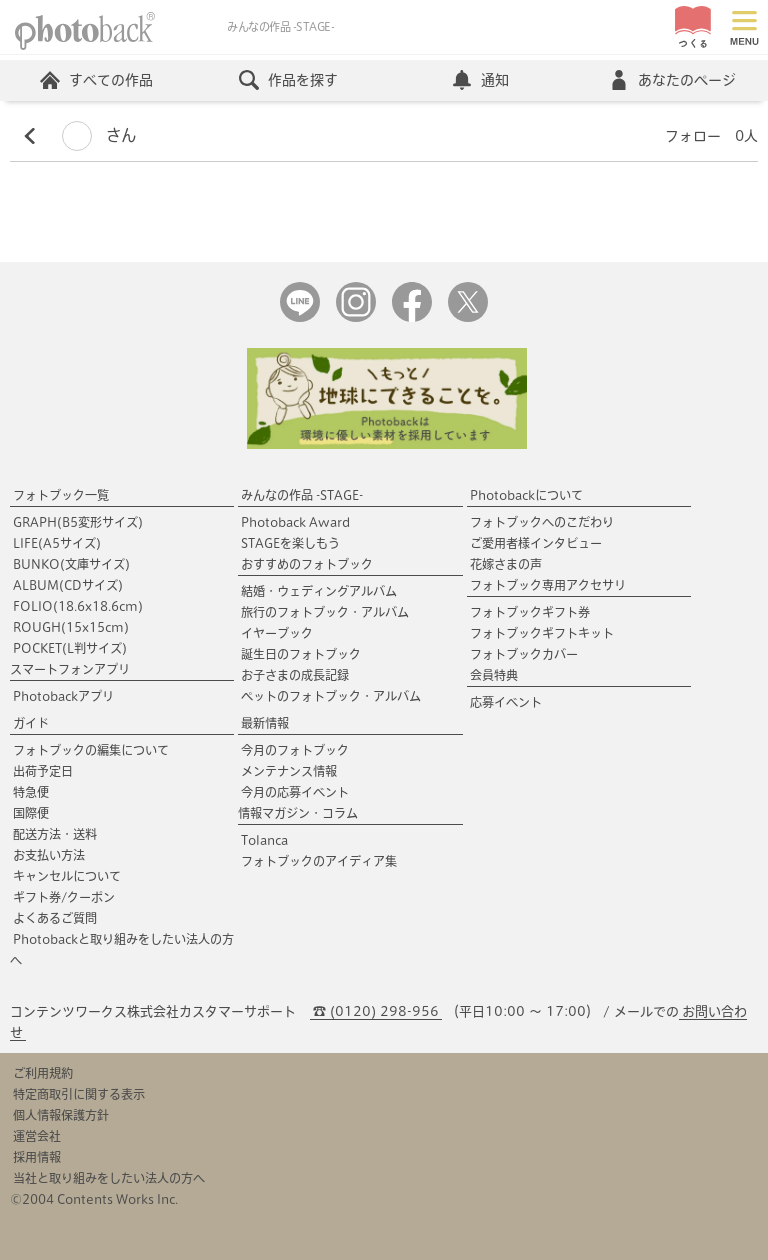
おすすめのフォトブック (307, 564)
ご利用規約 (43, 1073)
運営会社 (37, 1136)
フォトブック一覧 (61, 495)
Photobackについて (526, 495)
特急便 (31, 792)
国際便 (31, 813)
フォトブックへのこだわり (542, 522)
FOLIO (78, 606)
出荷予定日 (43, 771)
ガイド (31, 723)
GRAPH (78, 522)
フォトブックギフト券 (530, 612)
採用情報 (37, 1157)
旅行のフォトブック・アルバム (325, 612)
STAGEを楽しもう (290, 543)
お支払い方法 (49, 855)
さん (99, 135)
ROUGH (71, 627)
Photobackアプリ (63, 696)
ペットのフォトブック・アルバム (331, 696)
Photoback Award (295, 522)
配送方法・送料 (55, 834)
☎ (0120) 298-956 (376, 1011)
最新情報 (265, 723)
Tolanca (264, 840)
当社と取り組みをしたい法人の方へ (109, 1178)
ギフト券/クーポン (64, 897)
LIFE (57, 543)
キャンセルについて (67, 876)
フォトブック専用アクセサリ (548, 585)
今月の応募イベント (295, 792)
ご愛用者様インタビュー (536, 543)
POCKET (70, 648)
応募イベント (506, 702)
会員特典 (494, 675)
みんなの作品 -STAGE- (302, 495)
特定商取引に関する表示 (79, 1094)
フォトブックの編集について (91, 750)
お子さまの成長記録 (295, 675)
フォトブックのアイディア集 (319, 861)
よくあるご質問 (55, 918)
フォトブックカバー (524, 654)
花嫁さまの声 (506, 564)
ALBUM (68, 585)
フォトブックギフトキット (542, 633)
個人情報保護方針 (61, 1115)
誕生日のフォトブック (301, 654)
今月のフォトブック (295, 750)
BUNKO (71, 564)
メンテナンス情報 (289, 771)
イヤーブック (277, 633)
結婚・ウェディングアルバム (319, 591)
